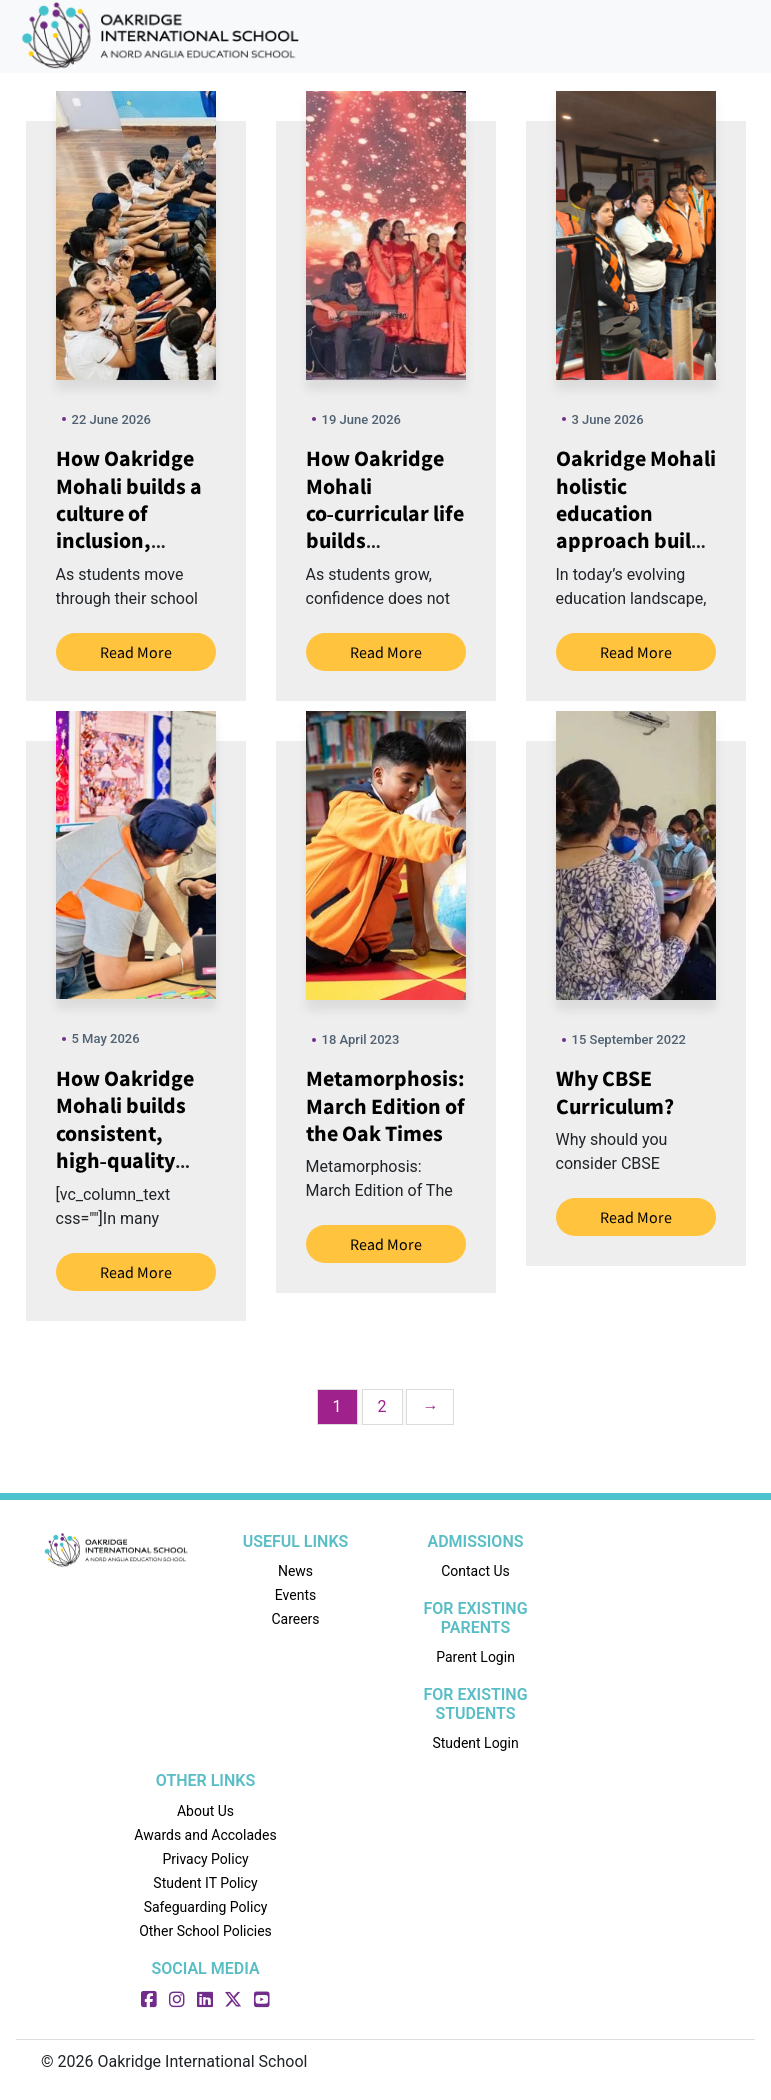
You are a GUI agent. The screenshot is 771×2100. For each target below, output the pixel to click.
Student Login (475, 1743)
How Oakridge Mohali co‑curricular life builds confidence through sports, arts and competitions (385, 554)
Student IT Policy (205, 1883)
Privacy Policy (205, 1859)
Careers (295, 1619)
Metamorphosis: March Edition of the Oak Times (385, 1105)
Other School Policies (205, 1931)
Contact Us (475, 1571)
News (295, 1571)
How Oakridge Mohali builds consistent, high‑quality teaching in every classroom (135, 1146)
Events (295, 1595)
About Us (205, 1811)
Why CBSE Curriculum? (615, 1091)
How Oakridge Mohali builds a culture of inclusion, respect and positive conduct (135, 526)
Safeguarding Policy (206, 1907)
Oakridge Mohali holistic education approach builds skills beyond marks (636, 526)
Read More (136, 652)
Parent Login (475, 1657)
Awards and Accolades (205, 1835)
